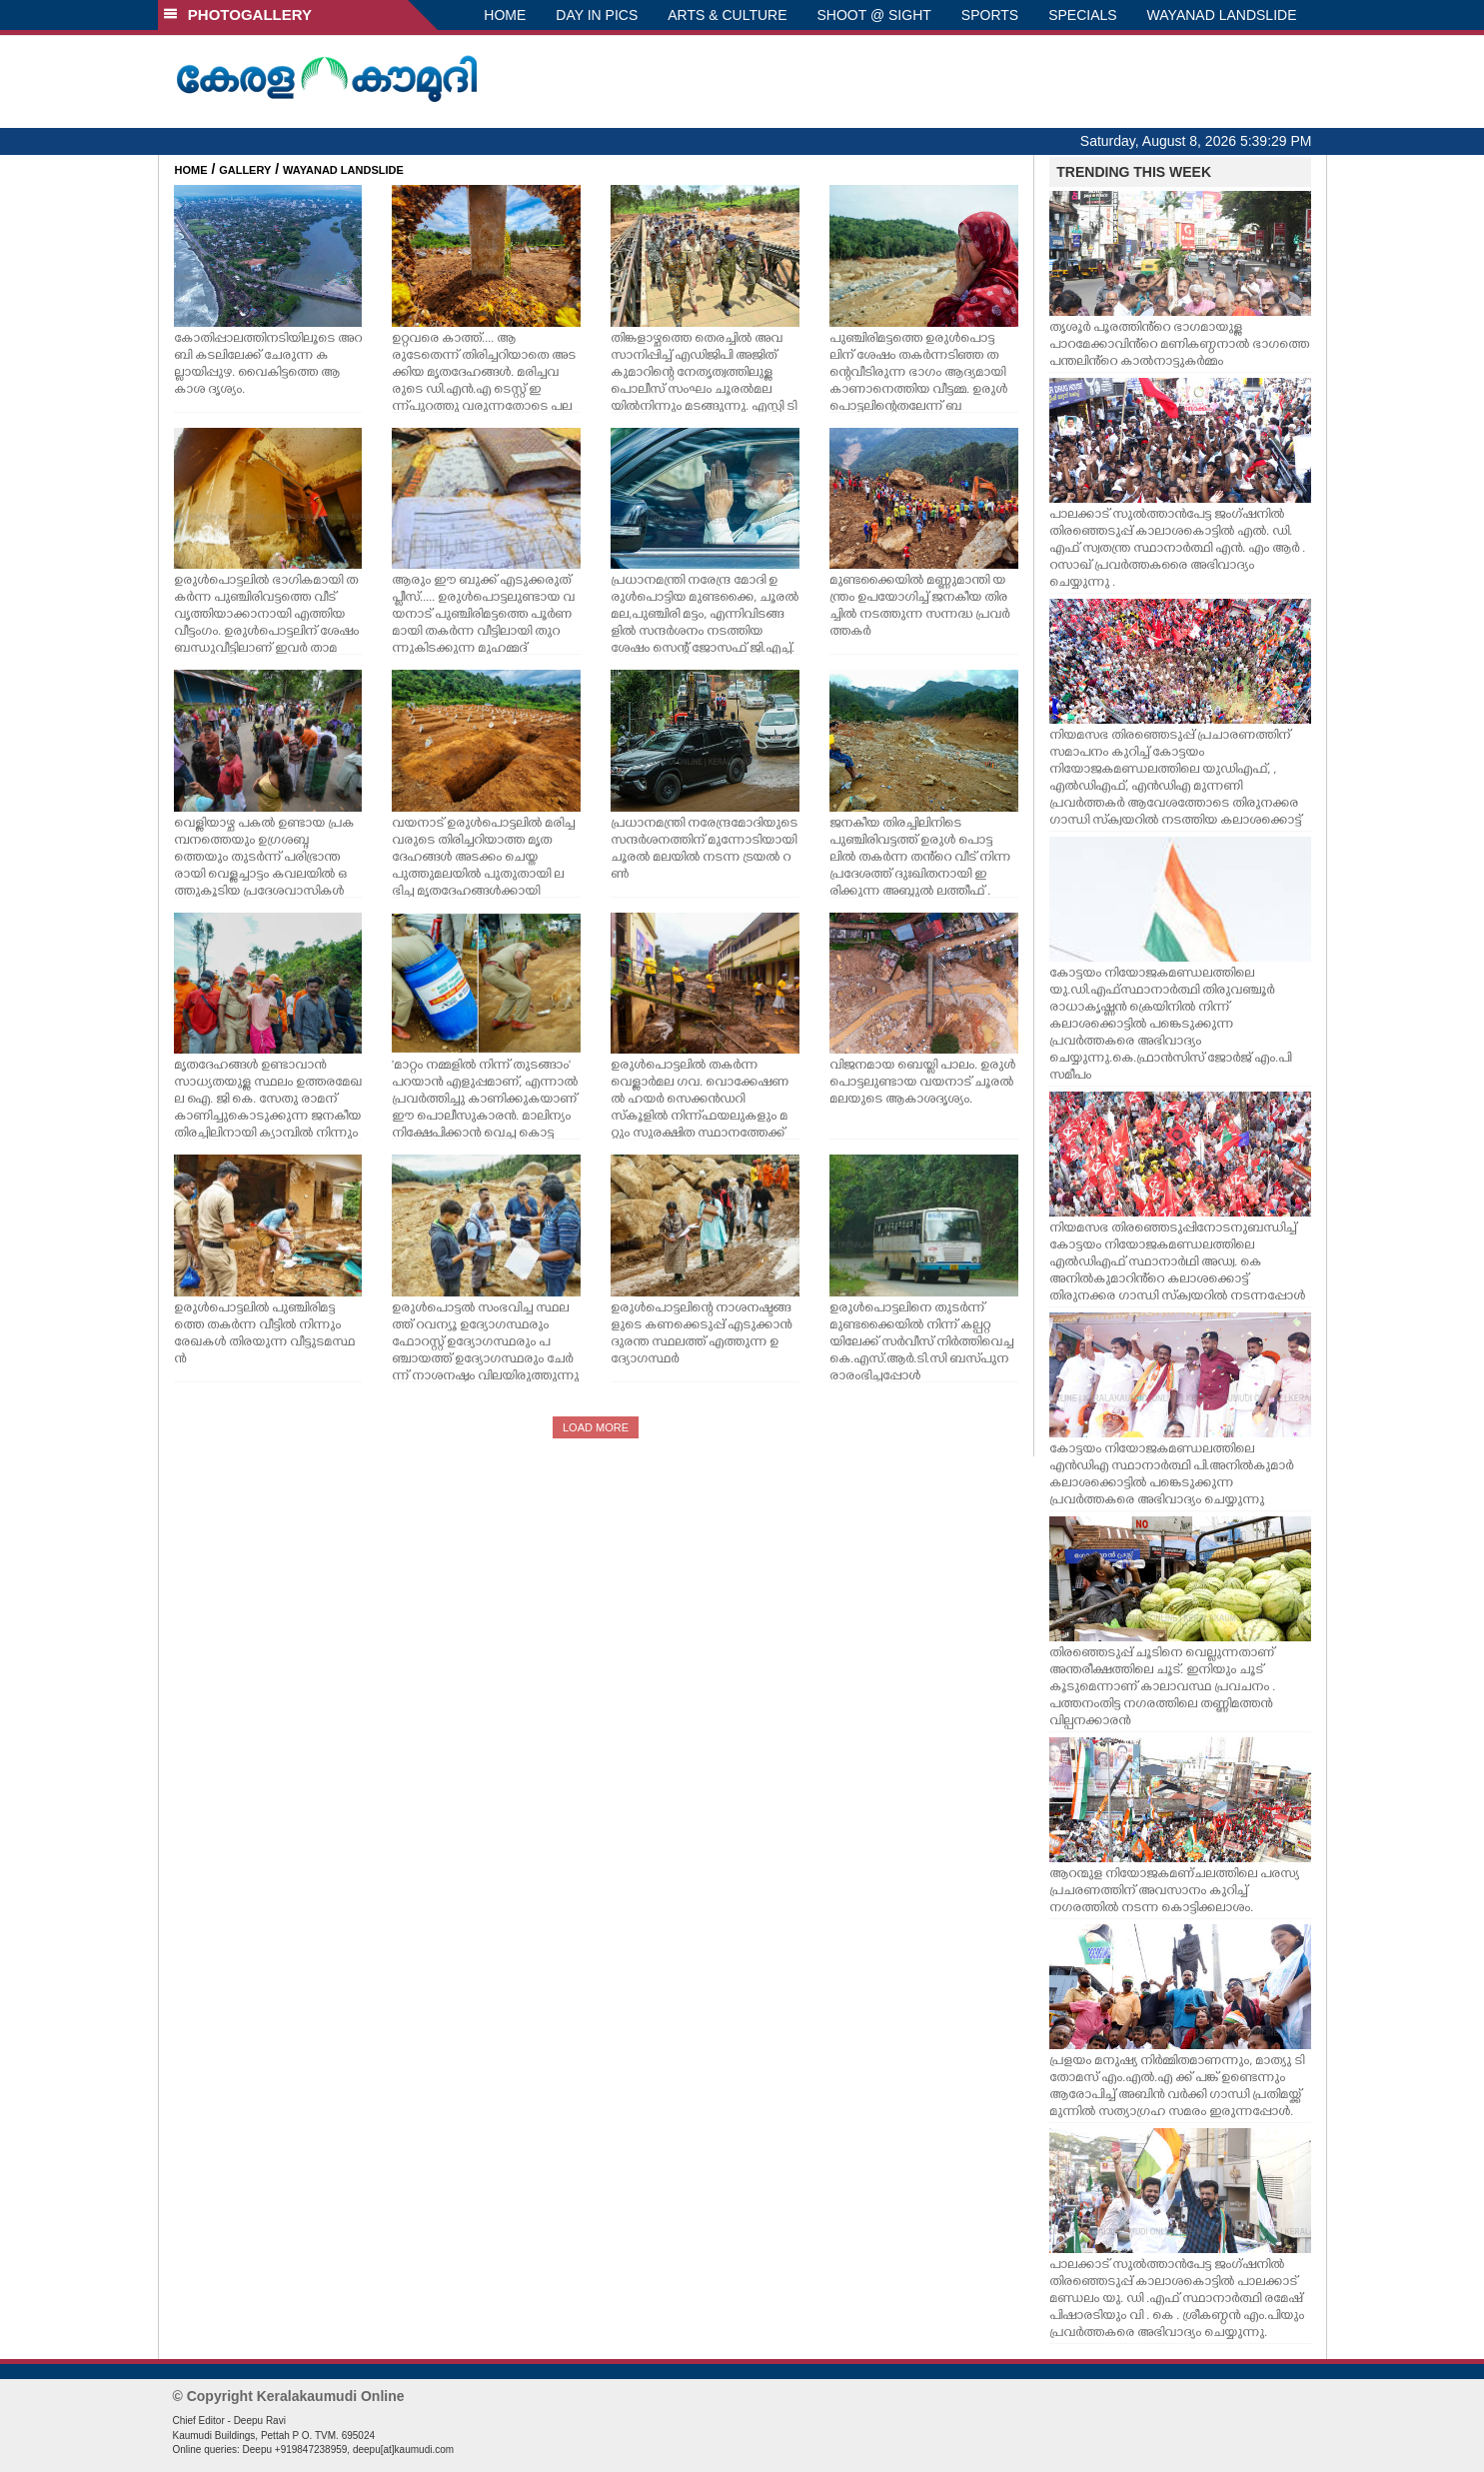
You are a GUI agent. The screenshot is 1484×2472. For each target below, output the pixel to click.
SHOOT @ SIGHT (874, 15)
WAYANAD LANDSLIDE (1222, 15)
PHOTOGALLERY (238, 14)
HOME (505, 15)
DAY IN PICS (597, 15)
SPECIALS (1082, 15)
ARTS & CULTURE (727, 15)
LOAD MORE (596, 1427)
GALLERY (245, 170)
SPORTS (989, 15)
